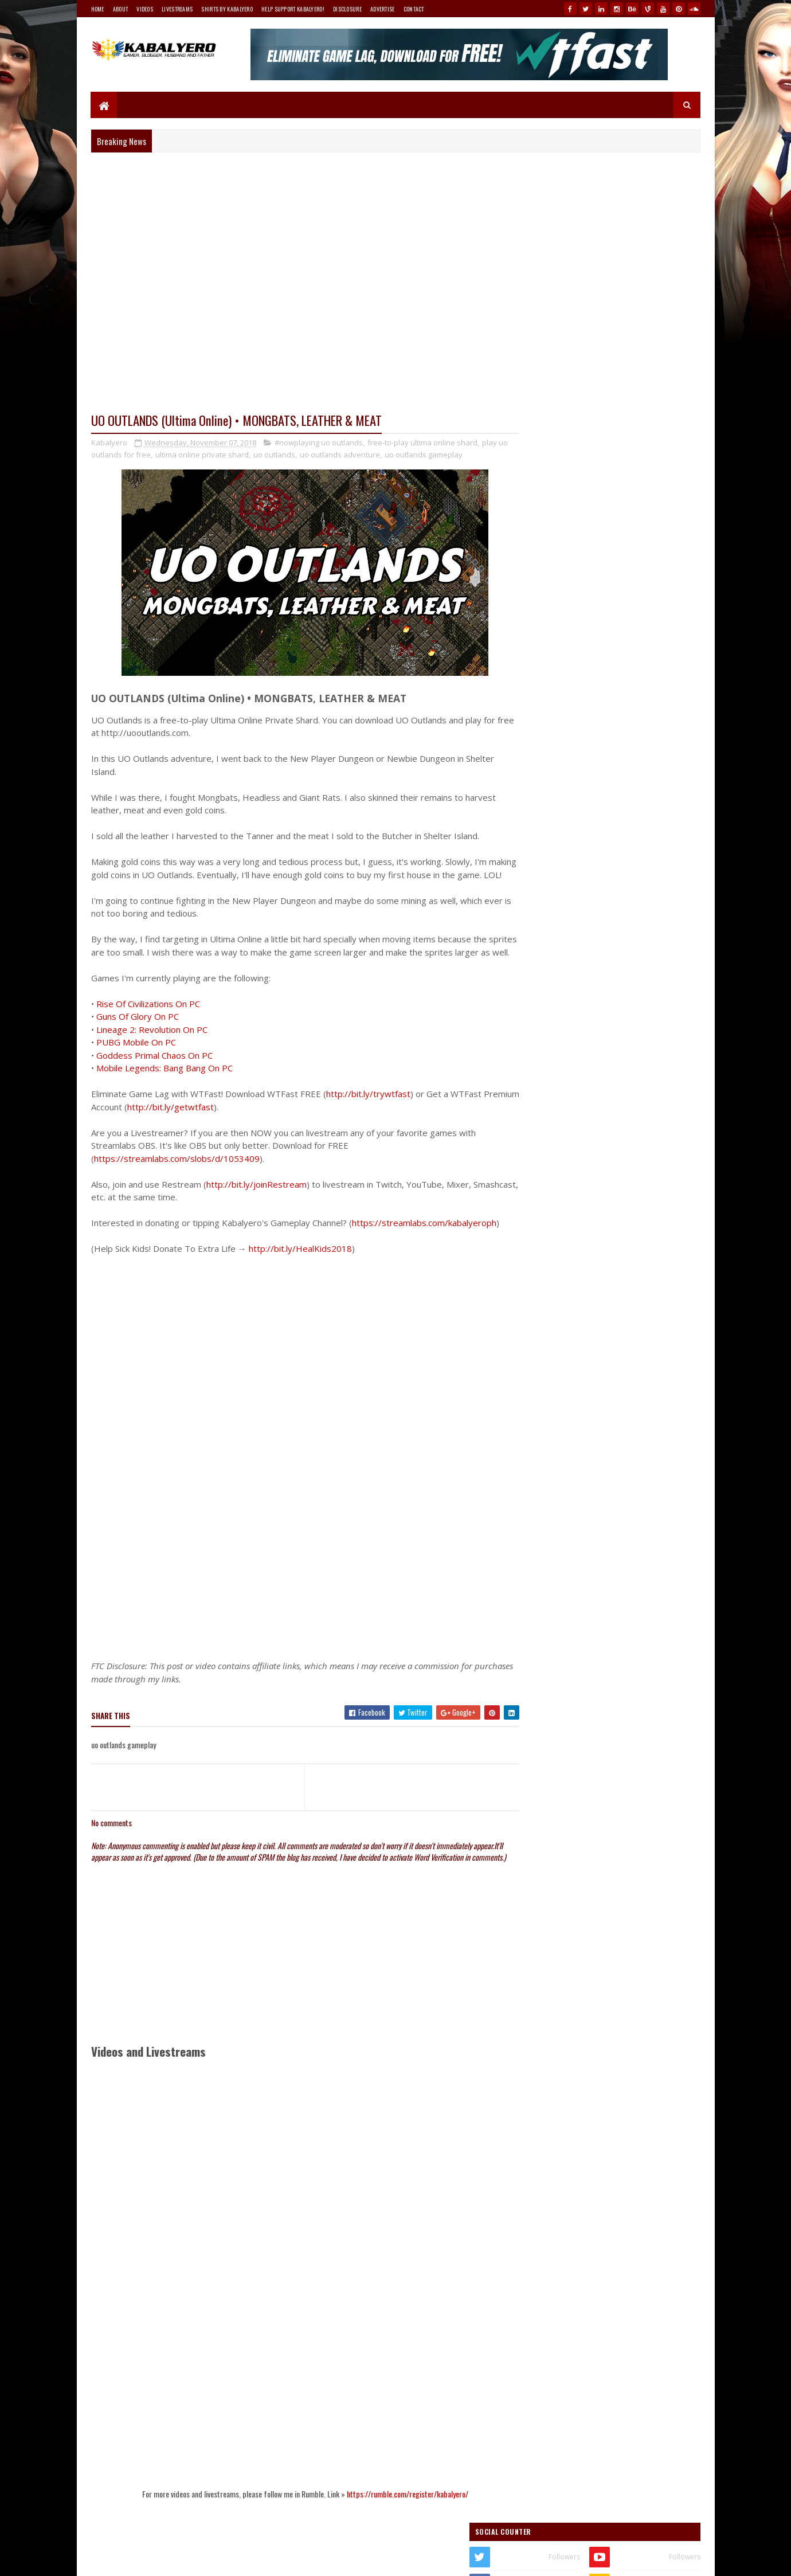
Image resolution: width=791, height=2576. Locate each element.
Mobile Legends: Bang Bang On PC (164, 1094)
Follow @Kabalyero (546, 1369)
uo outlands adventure (351, 455)
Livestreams (177, 9)
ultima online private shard (213, 455)
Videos (144, 9)
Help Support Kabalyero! (292, 9)
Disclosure (347, 9)
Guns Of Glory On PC (137, 1042)
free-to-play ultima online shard (422, 443)
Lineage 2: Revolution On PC (151, 1056)
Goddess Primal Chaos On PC (154, 1081)
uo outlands (285, 455)
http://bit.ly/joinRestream (256, 1210)
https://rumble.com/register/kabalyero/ (396, 2544)
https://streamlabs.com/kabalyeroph (166, 1262)
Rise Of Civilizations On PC (148, 1030)
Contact (414, 9)
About (120, 9)
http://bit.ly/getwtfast (208, 1133)
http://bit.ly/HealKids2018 (300, 1288)
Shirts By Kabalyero (227, 9)
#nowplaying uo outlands (319, 443)
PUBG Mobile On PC (136, 1068)
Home (97, 9)
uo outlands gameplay (434, 455)
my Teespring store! (627, 628)
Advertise (382, 9)
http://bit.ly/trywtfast (368, 1120)
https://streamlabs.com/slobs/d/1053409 (177, 1185)
